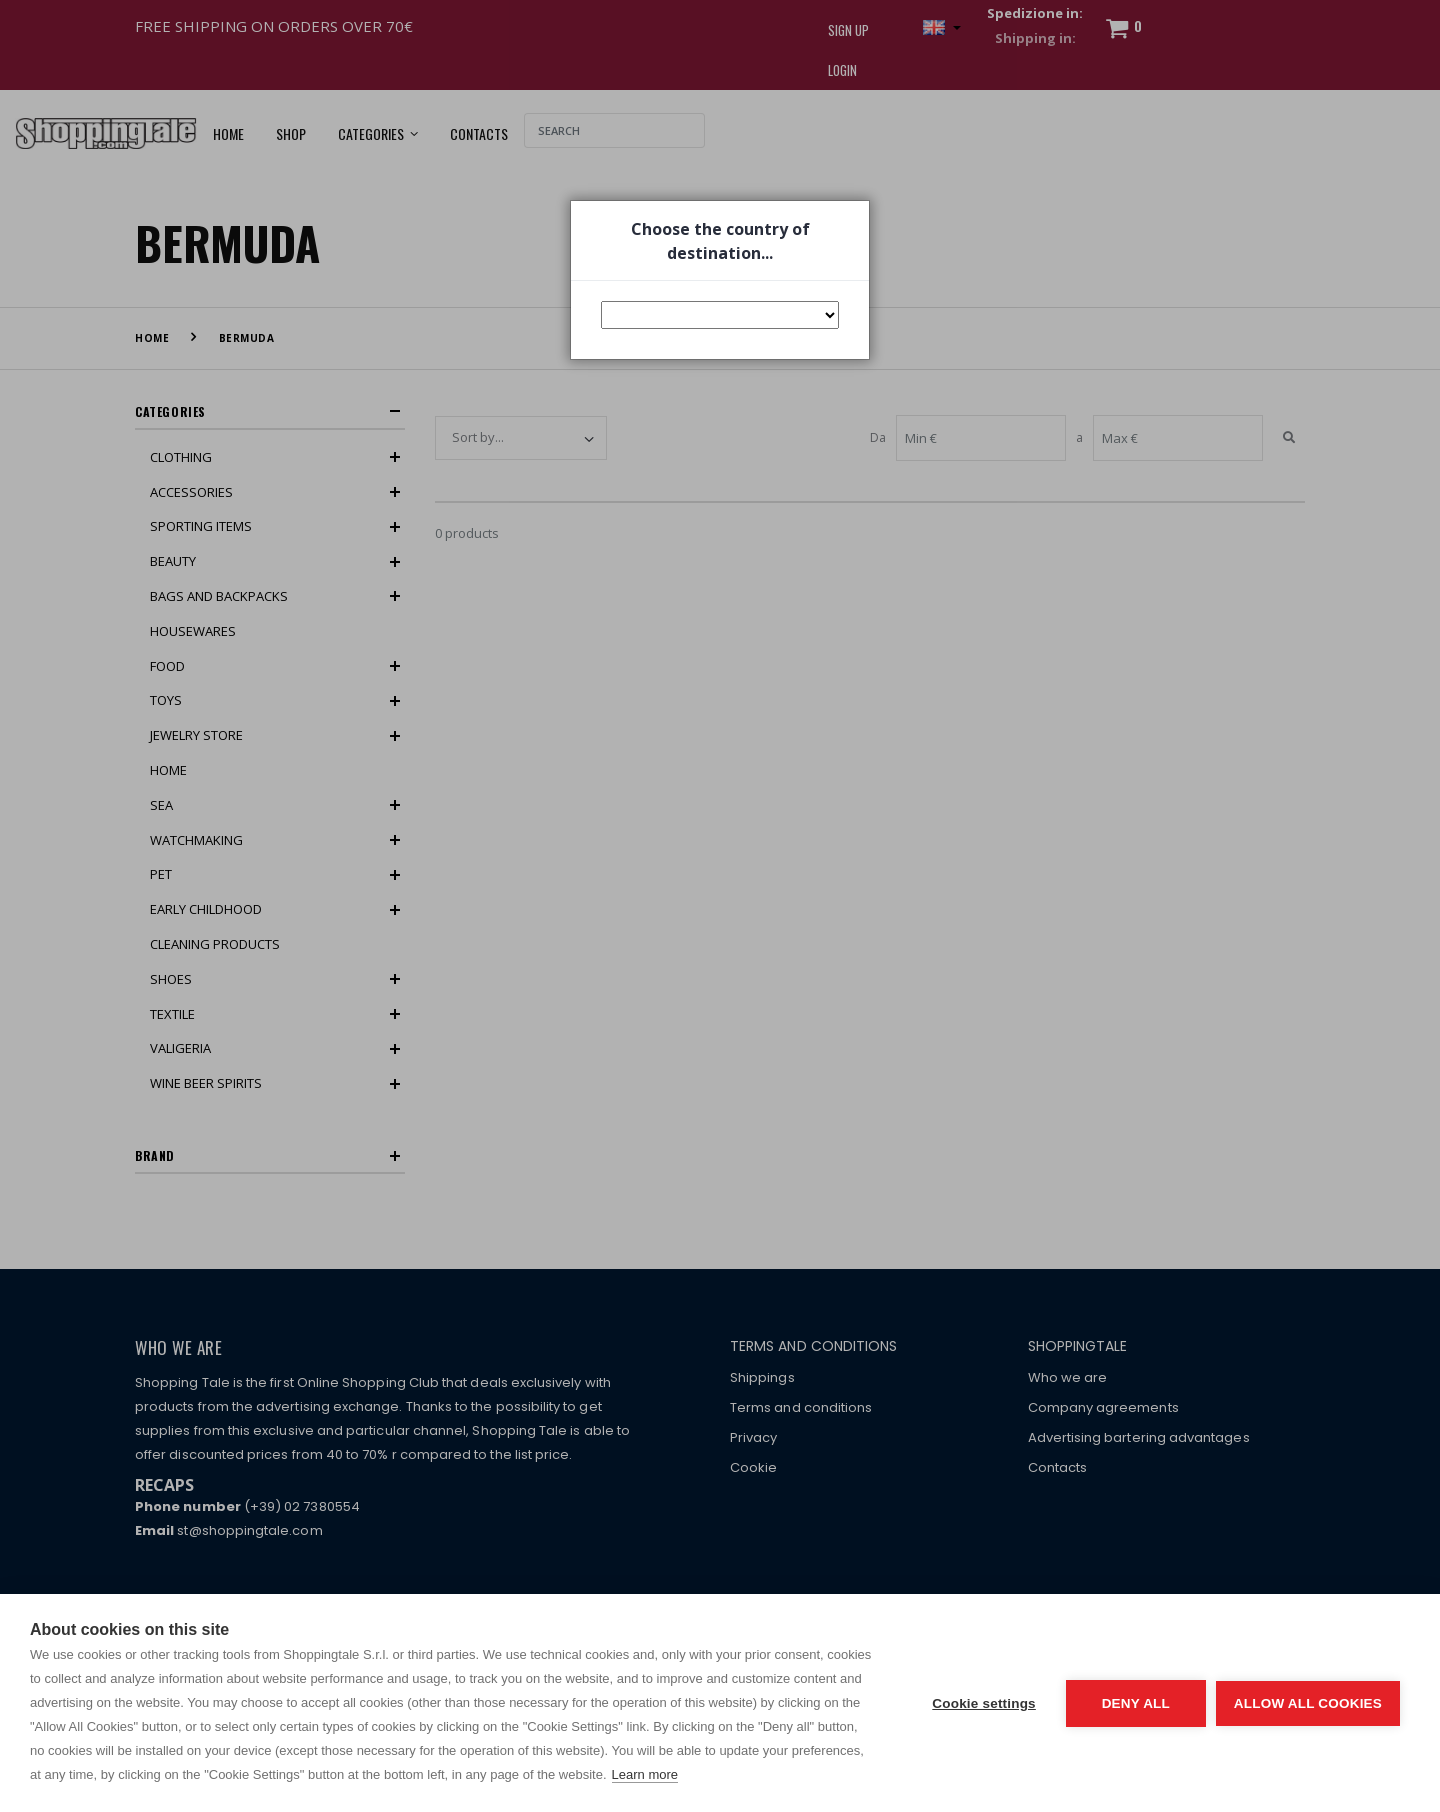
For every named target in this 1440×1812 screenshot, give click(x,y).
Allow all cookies (1308, 1703)
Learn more (645, 1774)
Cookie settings (984, 1703)
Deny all (1136, 1703)
